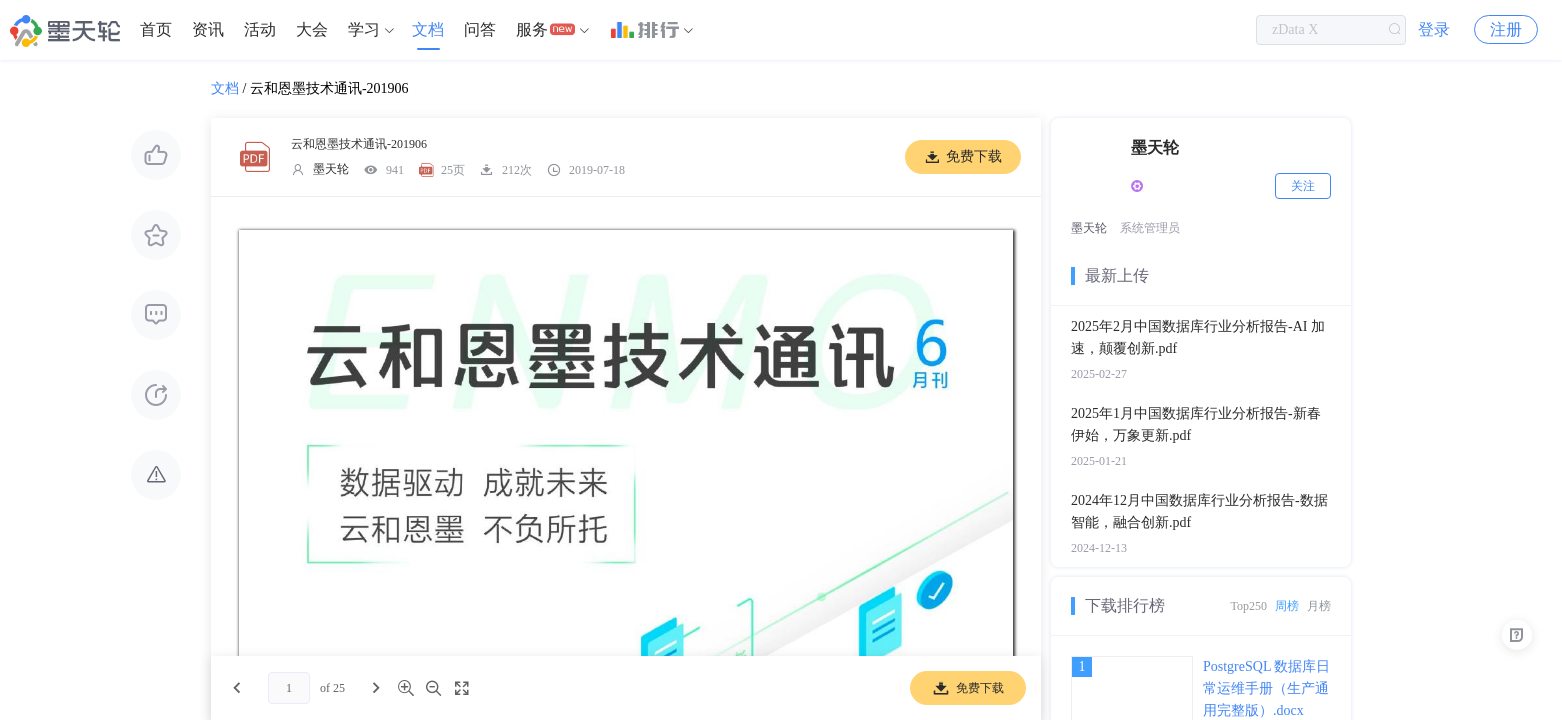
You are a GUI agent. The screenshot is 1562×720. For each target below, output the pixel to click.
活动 (260, 29)
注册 (1506, 29)
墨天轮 (331, 169)
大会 (312, 29)
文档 (428, 29)
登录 (1434, 29)
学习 (364, 29)
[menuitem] (156, 30)
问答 (480, 29)
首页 (156, 29)
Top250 (1249, 606)
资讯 (208, 29)
